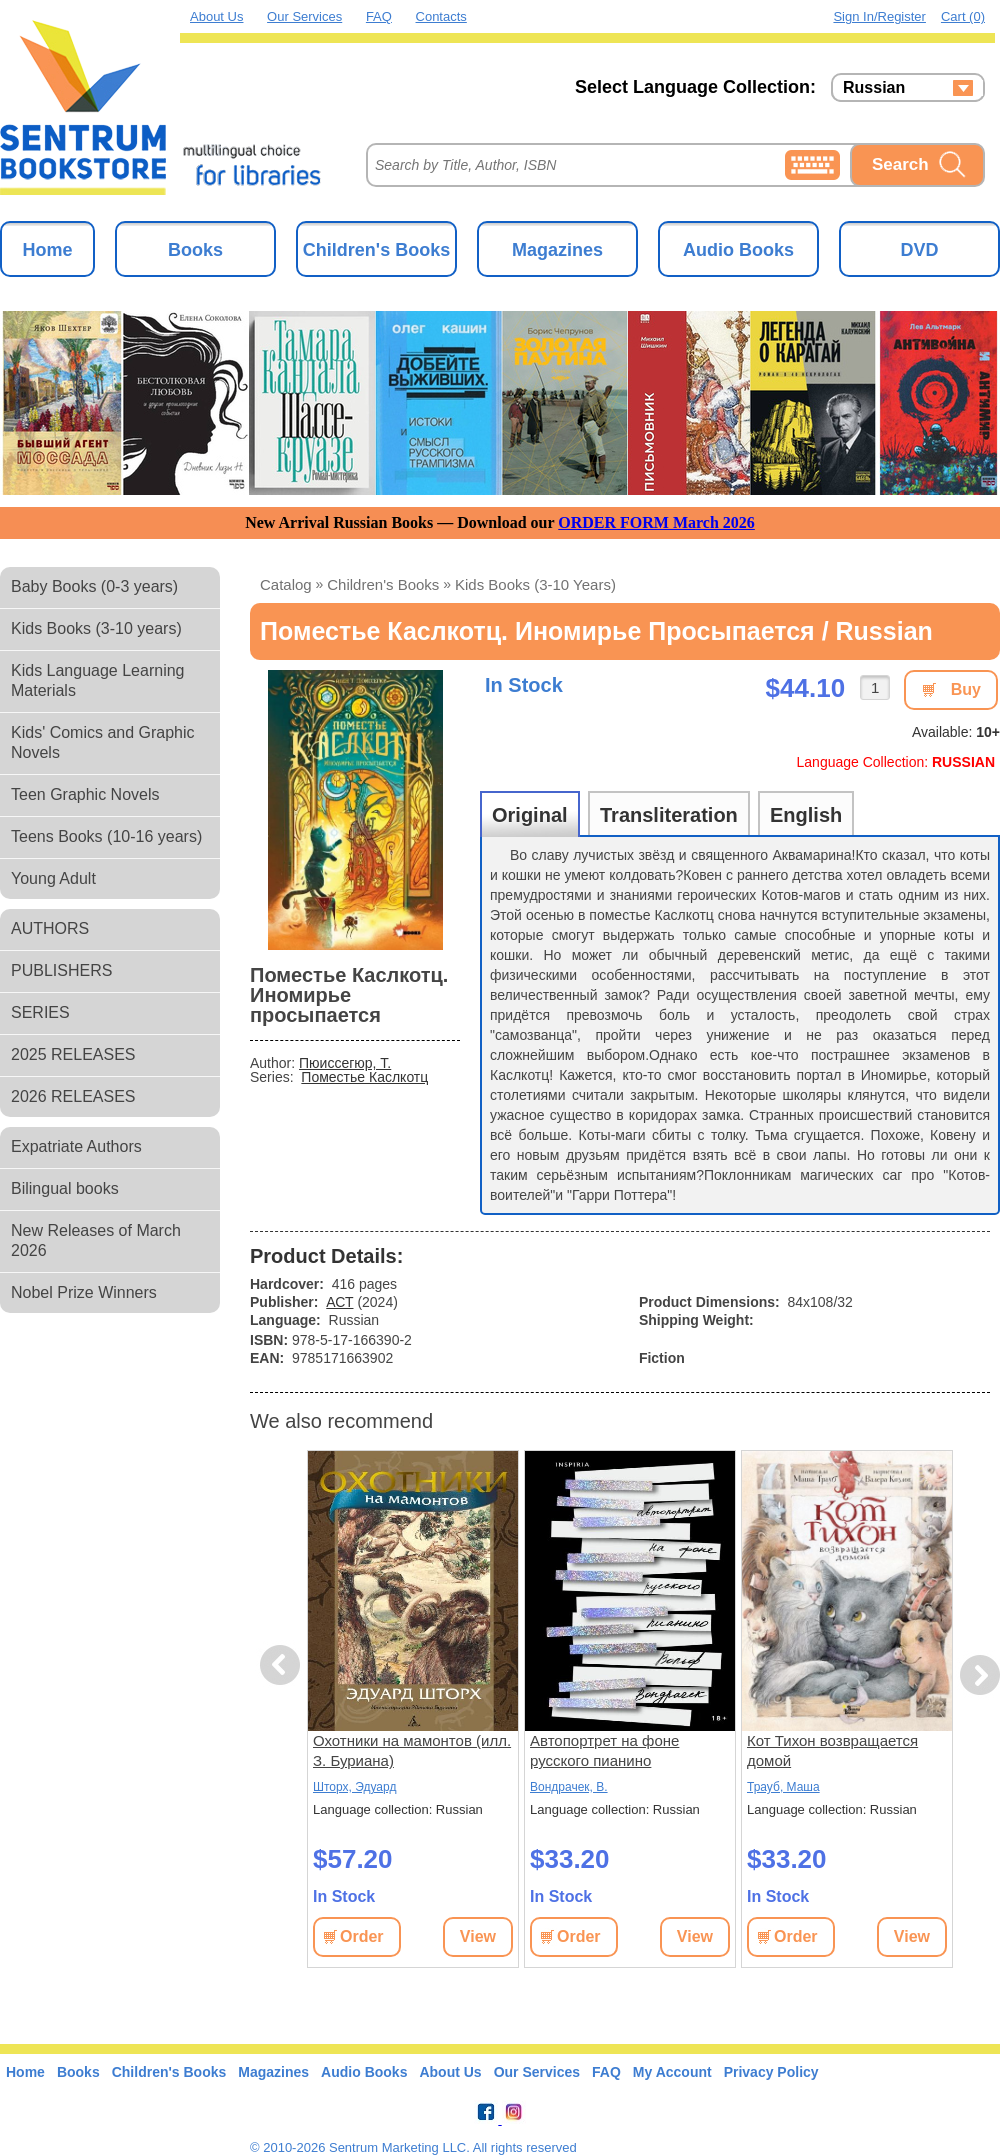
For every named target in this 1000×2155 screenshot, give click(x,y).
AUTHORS (50, 928)
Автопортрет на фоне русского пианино (604, 1750)
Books (195, 250)
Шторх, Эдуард (354, 1787)
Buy (966, 689)
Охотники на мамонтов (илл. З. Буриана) (412, 1750)
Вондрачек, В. (569, 1787)
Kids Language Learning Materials (97, 680)
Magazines (557, 250)
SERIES (40, 1012)
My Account (672, 2072)
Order (362, 1936)
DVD (919, 250)
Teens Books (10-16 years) (106, 836)
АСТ (339, 1302)
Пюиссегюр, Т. (345, 1063)
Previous (283, 1665)
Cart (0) (963, 16)
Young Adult (53, 878)
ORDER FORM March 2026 (656, 522)
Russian (874, 88)
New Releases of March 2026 (96, 1240)
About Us (216, 16)
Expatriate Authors (76, 1146)
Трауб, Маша (783, 1787)
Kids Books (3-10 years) (96, 628)
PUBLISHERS (61, 970)
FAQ (379, 16)
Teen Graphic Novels (85, 794)
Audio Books (738, 250)
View (478, 1936)
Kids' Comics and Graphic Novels (103, 742)
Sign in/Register (879, 16)
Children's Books (376, 250)
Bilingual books (65, 1188)
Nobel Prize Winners (84, 1292)
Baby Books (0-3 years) (94, 586)
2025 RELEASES (73, 1054)
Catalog (286, 584)
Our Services (304, 16)
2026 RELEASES (73, 1096)
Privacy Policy (771, 2072)
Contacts (441, 16)
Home (47, 250)
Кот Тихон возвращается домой (832, 1750)
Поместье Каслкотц (364, 1077)
